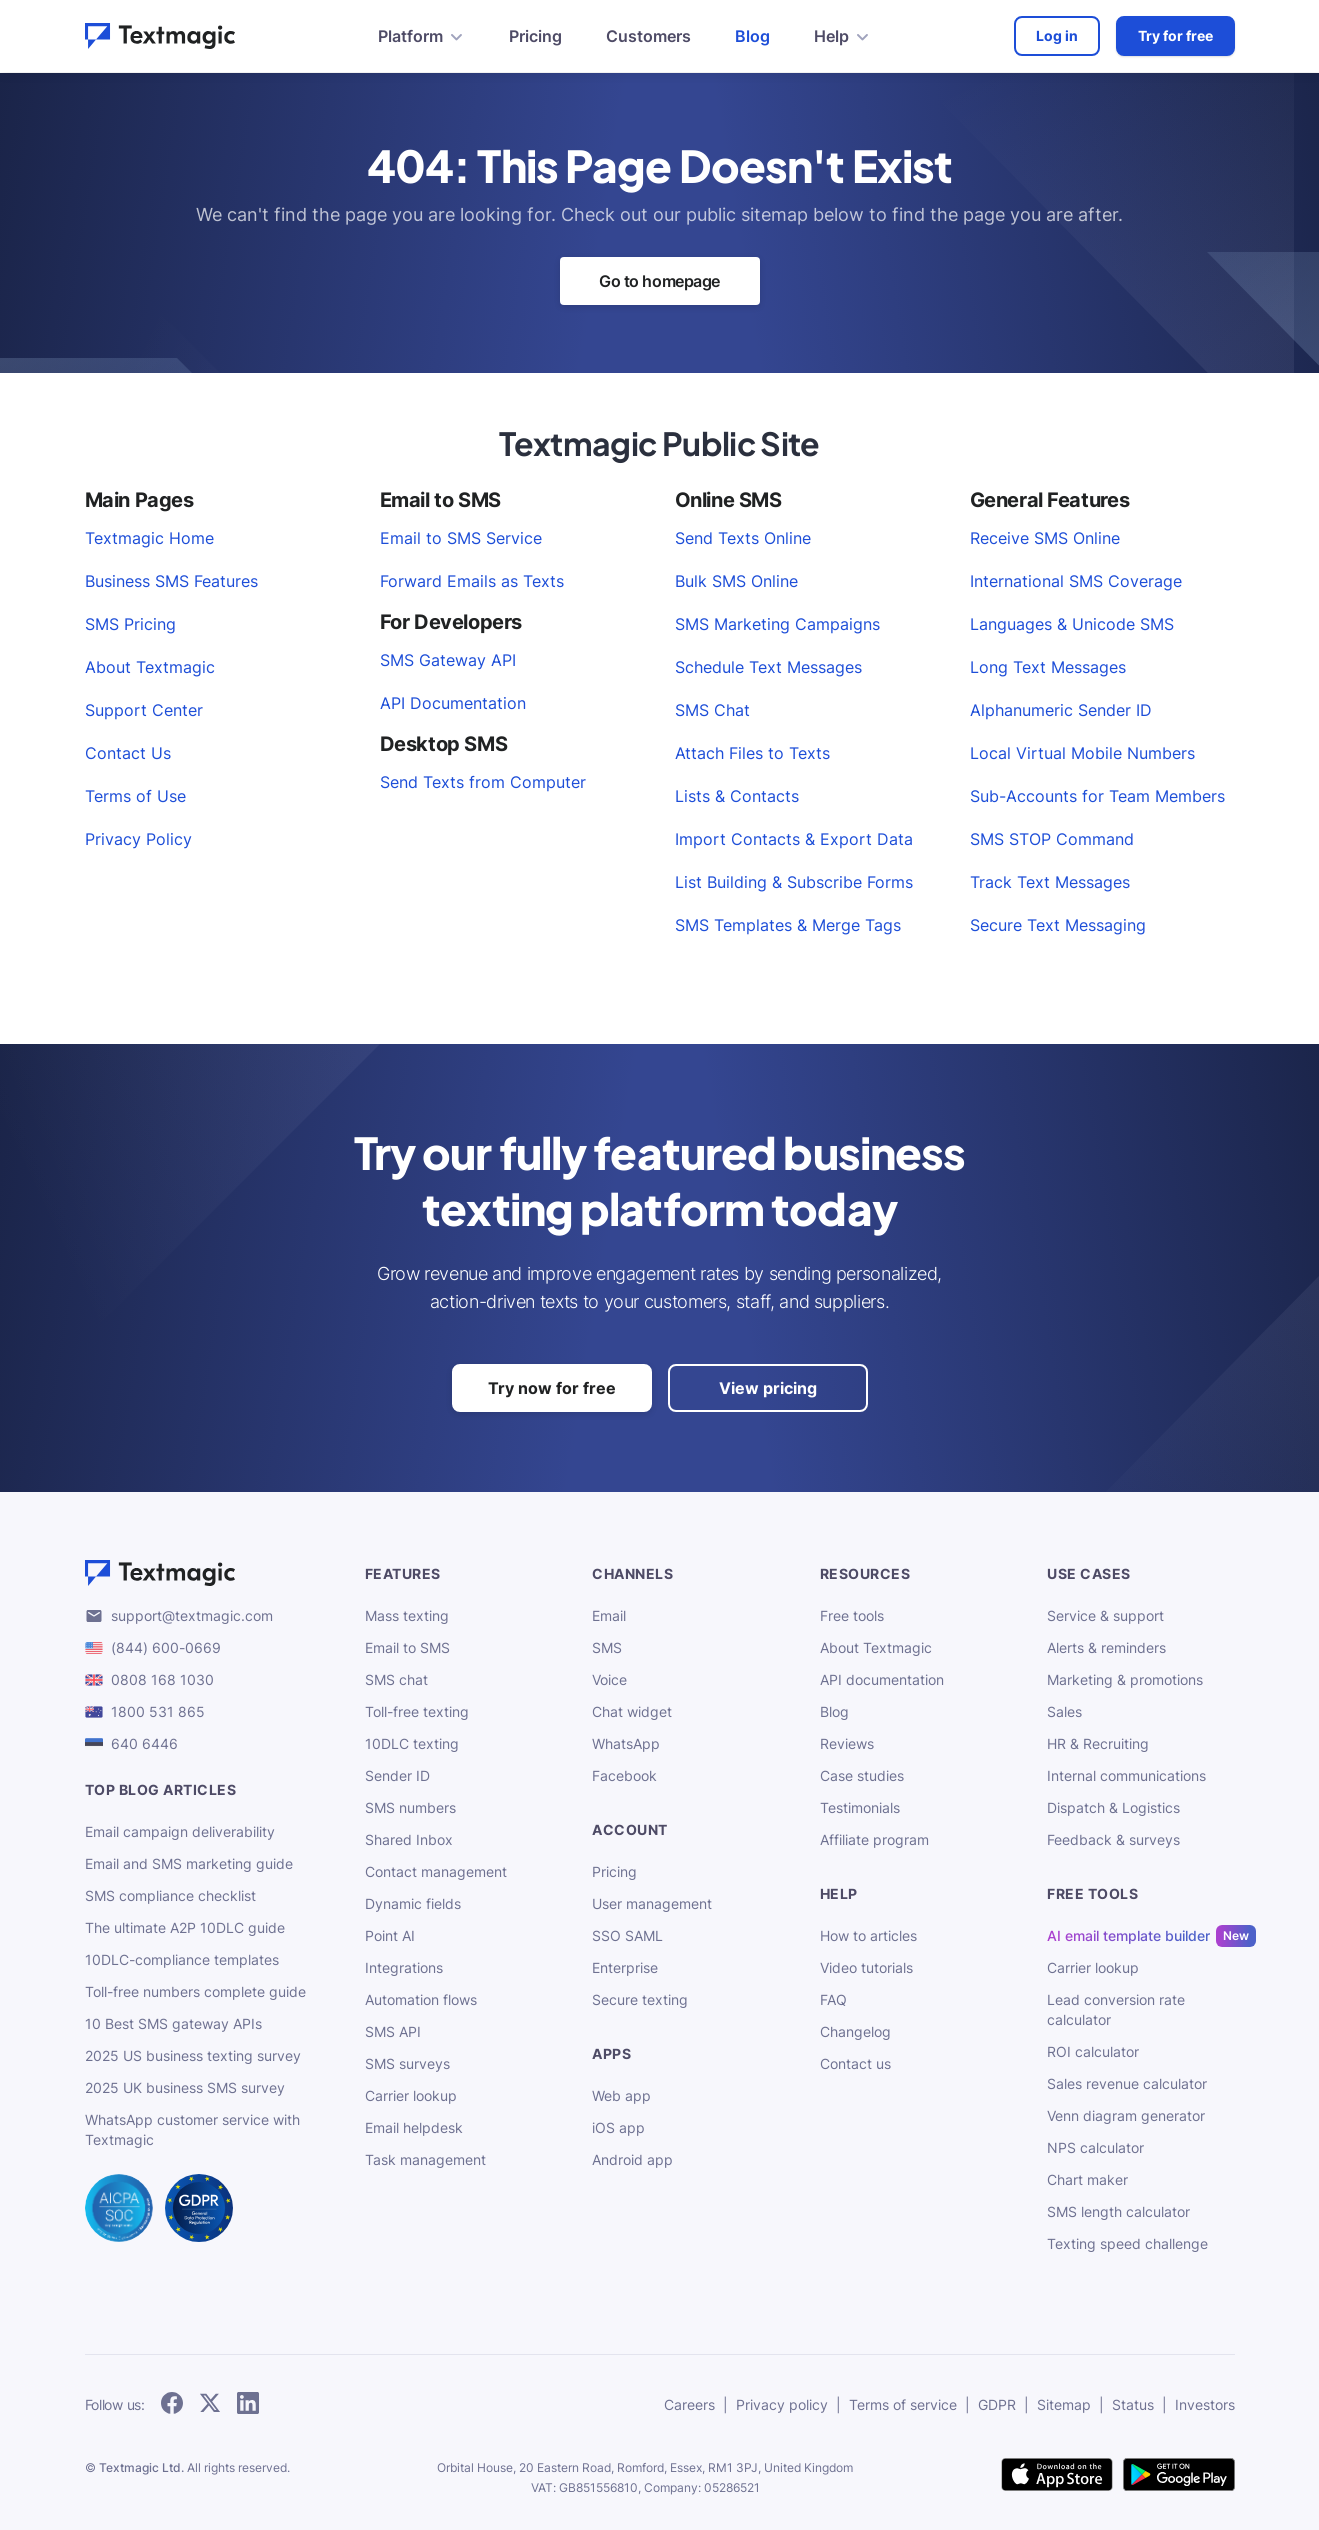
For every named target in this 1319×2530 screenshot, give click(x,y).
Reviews (847, 1743)
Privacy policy (782, 2404)
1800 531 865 (158, 1711)
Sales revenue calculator (1127, 2083)
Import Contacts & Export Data (794, 839)
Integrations (404, 1967)
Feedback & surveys (1113, 1839)
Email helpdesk (414, 2127)
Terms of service (903, 2404)
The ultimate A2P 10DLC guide (185, 1927)
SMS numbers (410, 1807)
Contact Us (128, 753)
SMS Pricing (130, 624)
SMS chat (396, 1679)
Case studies (862, 1775)
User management (652, 1903)
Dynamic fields (413, 1903)
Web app (621, 2095)
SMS (607, 1647)
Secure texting (640, 1999)
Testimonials (860, 1807)
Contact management (436, 1871)
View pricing (768, 1388)
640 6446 (144, 1743)
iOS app (618, 2127)
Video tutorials (866, 1967)
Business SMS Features (171, 581)
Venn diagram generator (1126, 2115)
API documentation (882, 1679)
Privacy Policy (138, 839)
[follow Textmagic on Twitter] (210, 2404)
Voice (609, 1679)
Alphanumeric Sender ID (1061, 710)
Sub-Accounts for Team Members (1097, 796)
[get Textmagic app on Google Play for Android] (1179, 2476)
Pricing (535, 36)
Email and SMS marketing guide (189, 1863)
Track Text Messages (1050, 882)
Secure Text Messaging (1058, 925)
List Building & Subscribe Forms (794, 882)
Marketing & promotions (1125, 1679)
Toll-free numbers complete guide (195, 1991)
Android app (632, 2159)
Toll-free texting (417, 1711)
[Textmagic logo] (209, 1573)
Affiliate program (874, 1839)
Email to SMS (407, 1647)
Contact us (855, 2063)
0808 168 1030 (162, 1679)
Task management (425, 2159)
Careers (689, 2404)
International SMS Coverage (1076, 581)
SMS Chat (712, 710)
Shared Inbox (409, 1839)
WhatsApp (626, 1743)
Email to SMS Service (461, 538)
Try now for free (552, 1388)
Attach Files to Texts (752, 753)
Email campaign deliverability (180, 1831)
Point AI (390, 1935)
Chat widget (632, 1711)
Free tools (852, 1615)
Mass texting (407, 1615)
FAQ (833, 1999)
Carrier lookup (411, 2095)
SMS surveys (407, 2063)
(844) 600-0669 (166, 1647)
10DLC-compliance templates (182, 1959)
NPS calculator (1095, 2147)
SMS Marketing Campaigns (777, 624)
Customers (648, 36)
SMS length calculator (1118, 2211)
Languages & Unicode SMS (1072, 624)
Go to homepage (659, 281)
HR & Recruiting (1098, 1743)
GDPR (997, 2404)
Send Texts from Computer (483, 782)
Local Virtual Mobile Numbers (1082, 753)
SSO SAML (627, 1935)
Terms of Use (135, 796)
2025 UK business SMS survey (185, 2087)
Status (1133, 2404)
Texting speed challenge (1127, 2243)
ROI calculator (1093, 2051)
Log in (1057, 35)
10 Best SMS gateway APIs (173, 2023)
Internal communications (1126, 1775)
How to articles (868, 1935)
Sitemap (1064, 2404)
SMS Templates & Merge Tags (788, 925)
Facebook (624, 1775)
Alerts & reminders (1106, 1647)
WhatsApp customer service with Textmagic (192, 2129)
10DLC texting (412, 1743)
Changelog (855, 2031)
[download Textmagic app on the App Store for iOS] (1057, 2476)
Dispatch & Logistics (1113, 1807)
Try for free (1175, 35)
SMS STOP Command (1052, 839)
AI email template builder (1128, 1936)
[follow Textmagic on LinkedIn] (248, 2404)
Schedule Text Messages (768, 667)
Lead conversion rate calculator (1116, 2009)
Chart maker (1087, 2179)
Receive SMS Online (1045, 538)
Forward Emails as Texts (472, 581)
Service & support (1105, 1615)
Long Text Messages (1048, 667)
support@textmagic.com (192, 1615)
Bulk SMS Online (736, 581)
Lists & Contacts (737, 796)
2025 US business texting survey (193, 2055)
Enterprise (625, 1967)
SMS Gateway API (448, 660)
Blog (752, 36)
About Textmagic (150, 667)
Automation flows (421, 1999)
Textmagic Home (149, 538)
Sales (1064, 1711)
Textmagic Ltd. (141, 2467)
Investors (1205, 2404)
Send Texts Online (743, 538)
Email (609, 1615)
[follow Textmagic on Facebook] (172, 2404)
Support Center (144, 710)
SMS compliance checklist (170, 1895)
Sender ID (397, 1775)
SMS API (393, 2031)
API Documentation (453, 703)
